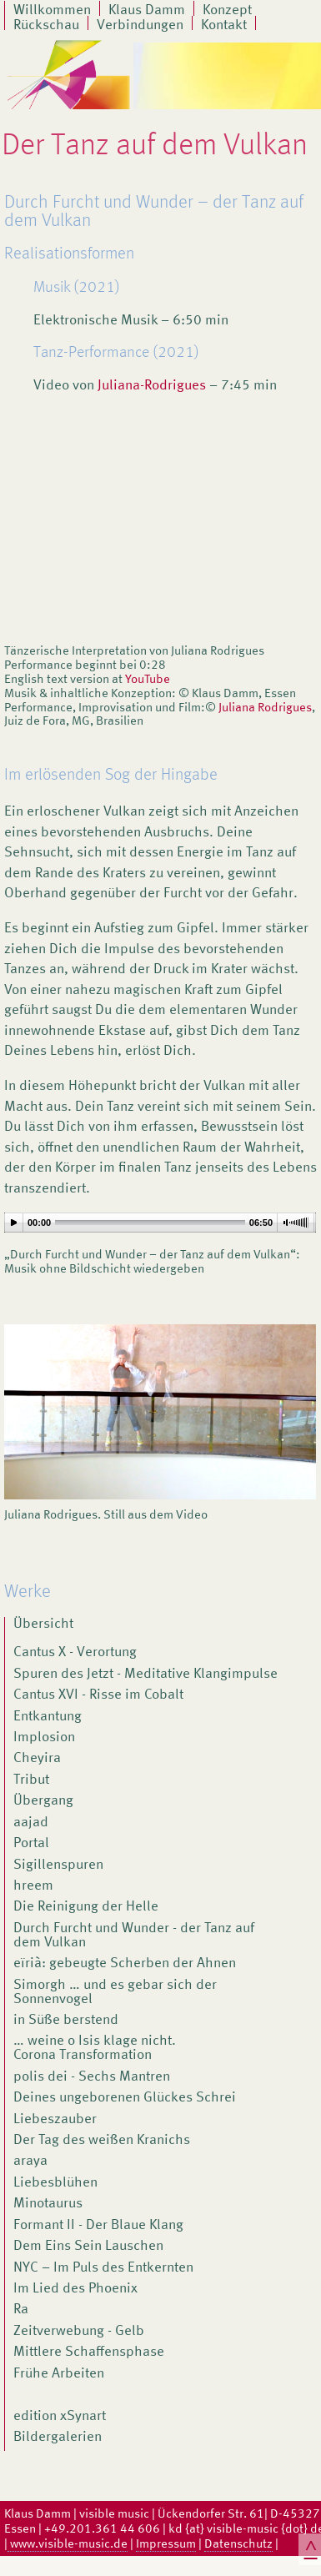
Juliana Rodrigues (265, 707)
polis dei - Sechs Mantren (91, 2077)
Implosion (44, 1737)
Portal (31, 1843)
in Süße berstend (65, 2020)
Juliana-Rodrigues (152, 385)
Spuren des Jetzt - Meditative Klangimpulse (145, 1674)
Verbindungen (140, 23)
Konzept (227, 8)
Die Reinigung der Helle (85, 1907)
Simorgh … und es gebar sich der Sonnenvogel (115, 1992)
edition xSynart (59, 2416)
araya (30, 2161)
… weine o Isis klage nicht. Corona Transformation (94, 2048)
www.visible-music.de (68, 2543)
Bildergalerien (57, 2437)
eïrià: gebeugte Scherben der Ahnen (124, 1963)
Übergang (43, 1801)
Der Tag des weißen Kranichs (101, 2140)
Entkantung (47, 1717)
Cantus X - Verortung (75, 1652)
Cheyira (37, 1758)
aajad (30, 1822)
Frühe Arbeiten (58, 2374)
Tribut (31, 1780)
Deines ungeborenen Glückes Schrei (124, 2098)
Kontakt (224, 23)
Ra (20, 2309)
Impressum (166, 2543)
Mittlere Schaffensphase (88, 2352)
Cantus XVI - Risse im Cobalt (98, 1695)
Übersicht (43, 1624)
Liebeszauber (55, 2119)
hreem (33, 1886)
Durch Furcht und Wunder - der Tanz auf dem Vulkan (133, 1936)
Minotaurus (48, 2204)
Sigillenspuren (58, 1865)
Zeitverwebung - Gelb (78, 2331)
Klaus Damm (146, 8)
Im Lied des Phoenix (75, 2289)
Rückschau (46, 23)
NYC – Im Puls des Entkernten (103, 2268)
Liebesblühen (55, 2183)
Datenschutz (238, 2543)
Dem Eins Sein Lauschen (88, 2246)
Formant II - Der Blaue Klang (98, 2225)
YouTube (147, 678)
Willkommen (52, 8)
